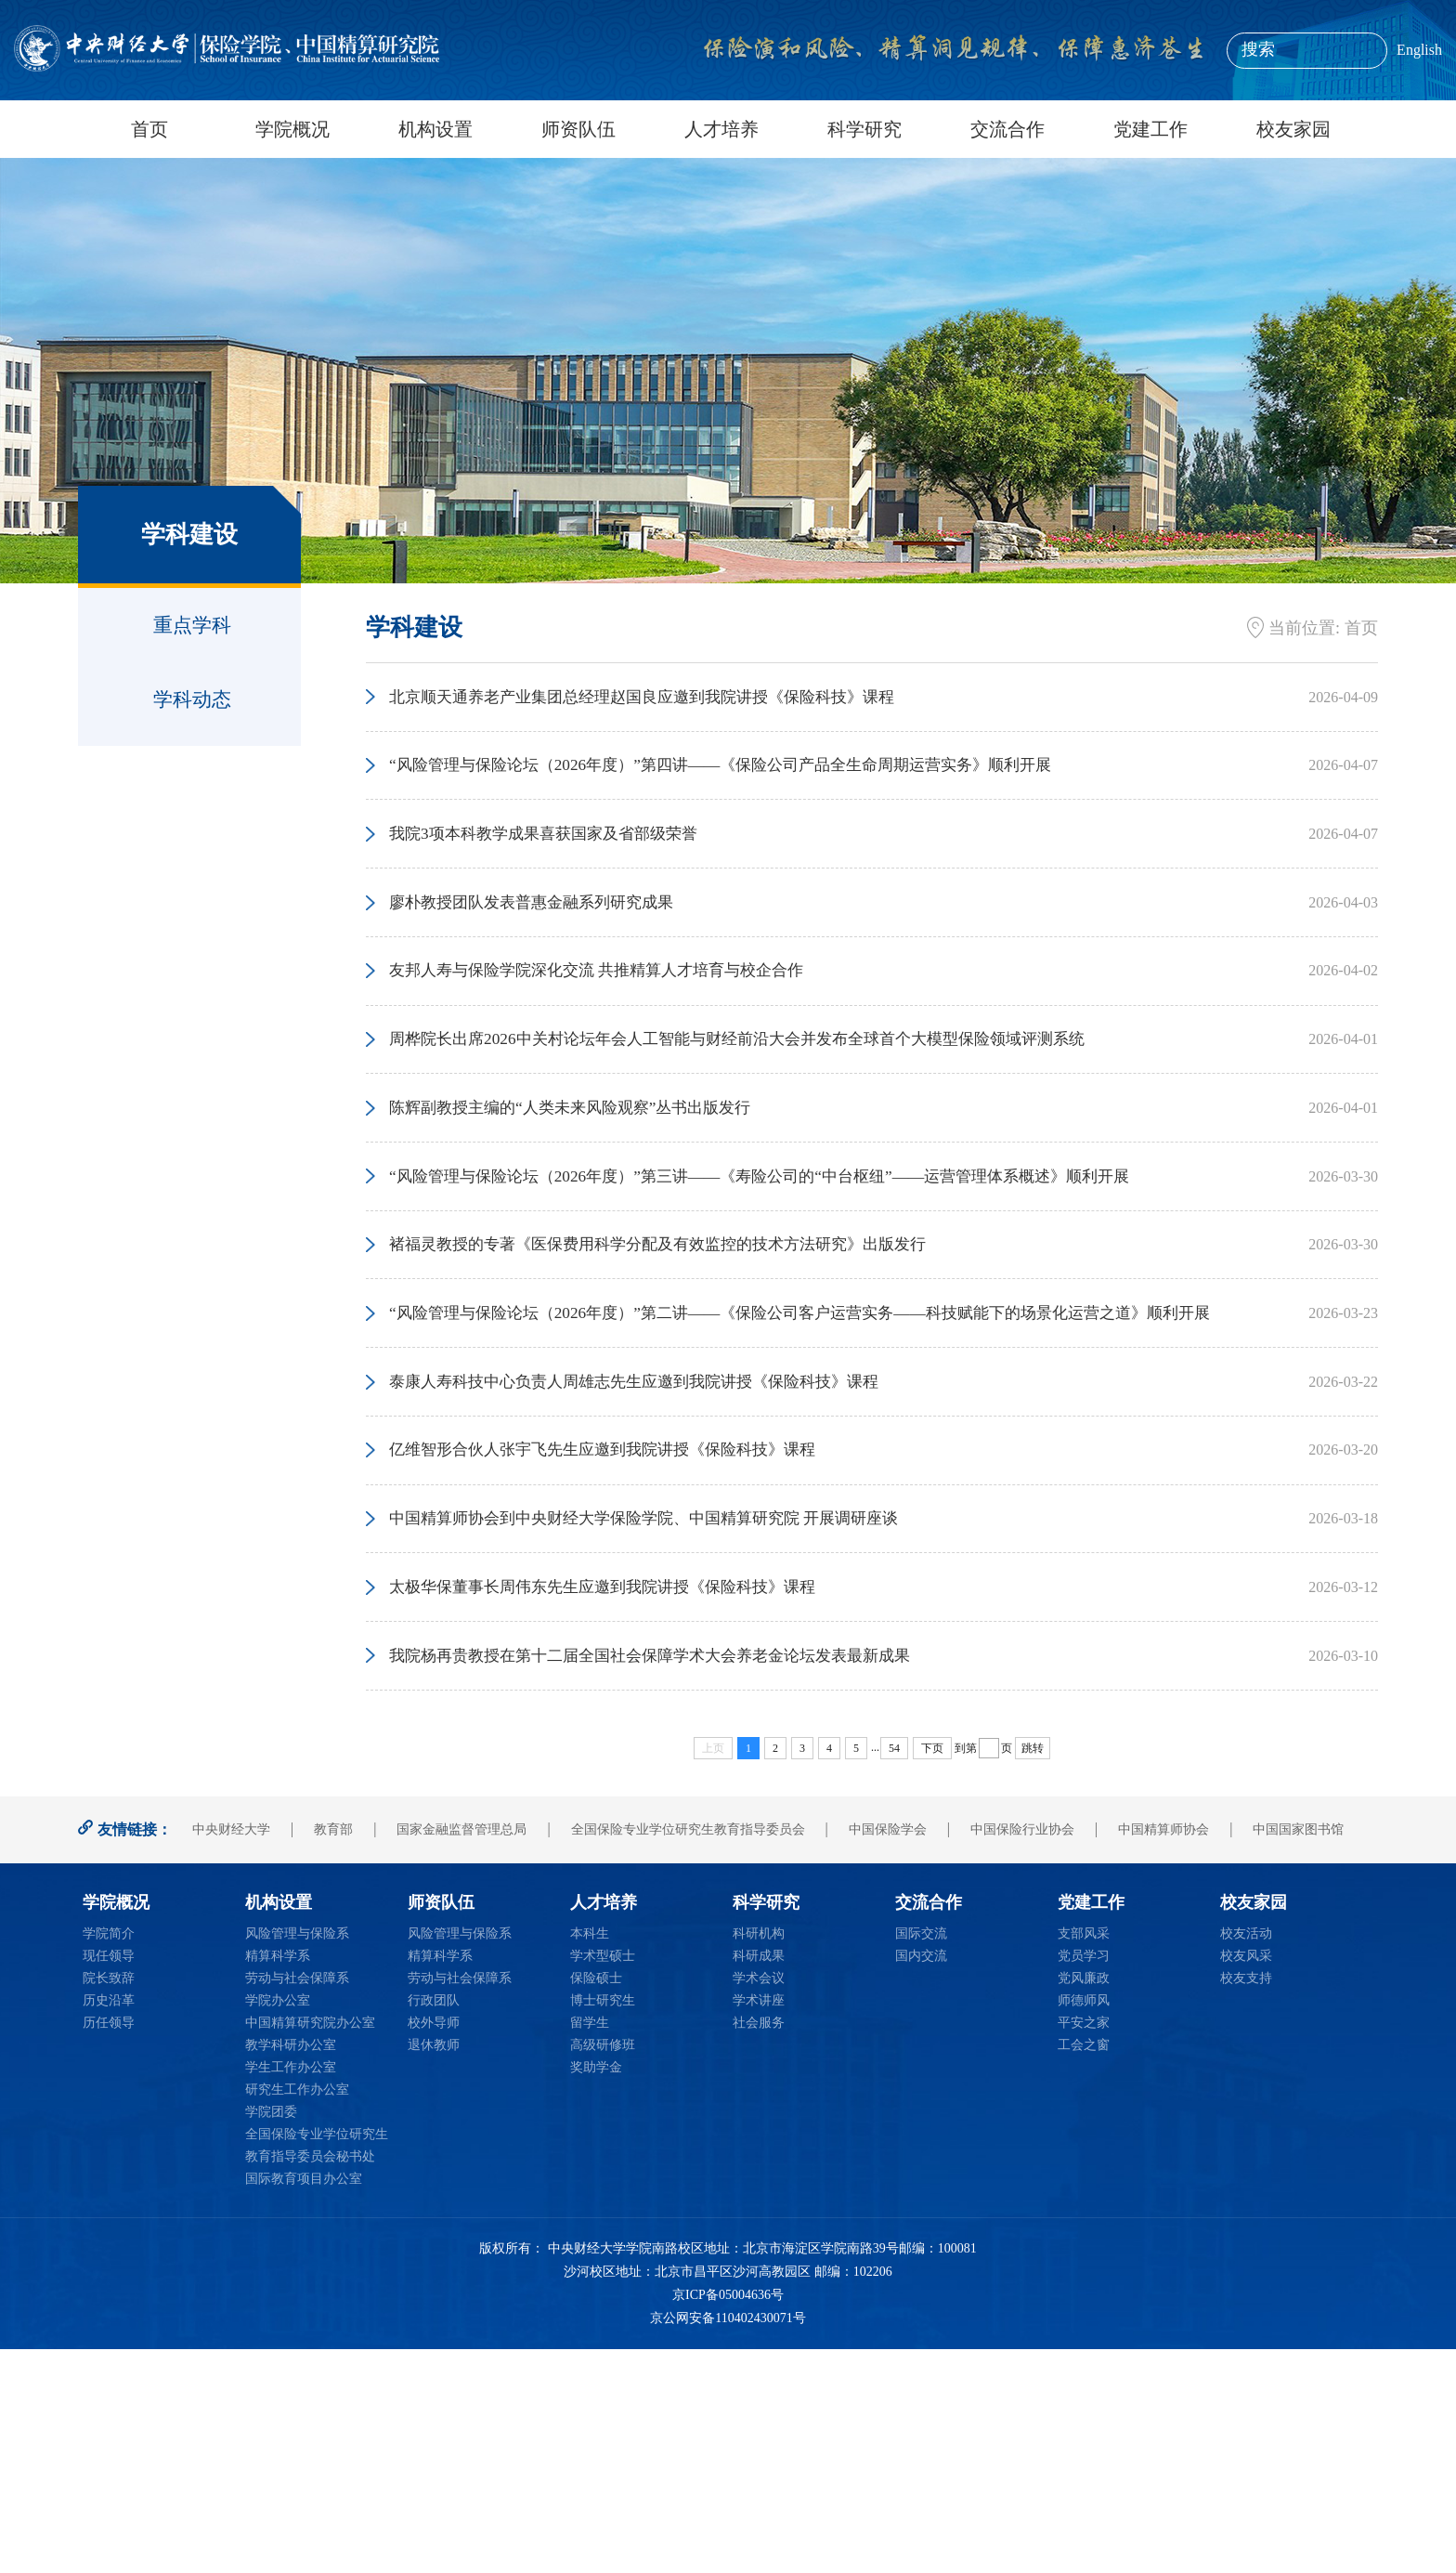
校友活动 (1246, 2157)
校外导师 (434, 2246)
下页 (932, 1972)
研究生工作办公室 (297, 2313)
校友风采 (1246, 2180)
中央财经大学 (231, 2053)
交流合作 (1007, 129)
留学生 (589, 2246)
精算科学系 (277, 2180)
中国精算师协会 (1163, 2053)
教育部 (333, 2053)
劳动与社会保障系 (297, 2202)
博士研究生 (602, 2224)
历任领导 (109, 2246)
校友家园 (1293, 129)
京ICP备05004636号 (728, 2519)
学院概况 (292, 129)
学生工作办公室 (290, 2291)
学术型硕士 (602, 2180)
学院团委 (271, 2336)
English (1419, 50)
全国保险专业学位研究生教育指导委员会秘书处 (316, 2369)
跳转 (1032, 1972)
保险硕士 (596, 2202)
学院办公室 (277, 2224)
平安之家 (1084, 2246)
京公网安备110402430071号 (727, 2543)
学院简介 (109, 2157)
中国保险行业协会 (1022, 2053)
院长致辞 (109, 2202)
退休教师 (434, 2269)
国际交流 (921, 2157)
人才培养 (721, 129)
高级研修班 (602, 2269)
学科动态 (192, 699)
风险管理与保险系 (297, 2157)
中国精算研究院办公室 (310, 2246)
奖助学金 (596, 2291)
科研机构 (759, 2157)
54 (894, 1972)
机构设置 (435, 129)
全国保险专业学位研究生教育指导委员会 (688, 2053)
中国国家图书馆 (1298, 2053)
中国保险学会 (888, 2053)
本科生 (589, 2157)
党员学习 (1084, 2180)
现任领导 (109, 2180)
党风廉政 (1084, 2202)
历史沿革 (109, 2224)
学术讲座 (759, 2224)
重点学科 (192, 625)
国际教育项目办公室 (303, 2403)
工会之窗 (1084, 2269)
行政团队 (434, 2224)
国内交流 (921, 2180)
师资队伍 (578, 129)
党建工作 (1150, 129)
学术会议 (759, 2202)
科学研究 (864, 129)
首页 (149, 129)
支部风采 (1084, 2157)
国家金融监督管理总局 (461, 2053)
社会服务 (759, 2246)
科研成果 (759, 2180)
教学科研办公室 (290, 2269)
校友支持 (1246, 2202)
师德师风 (1084, 2224)
